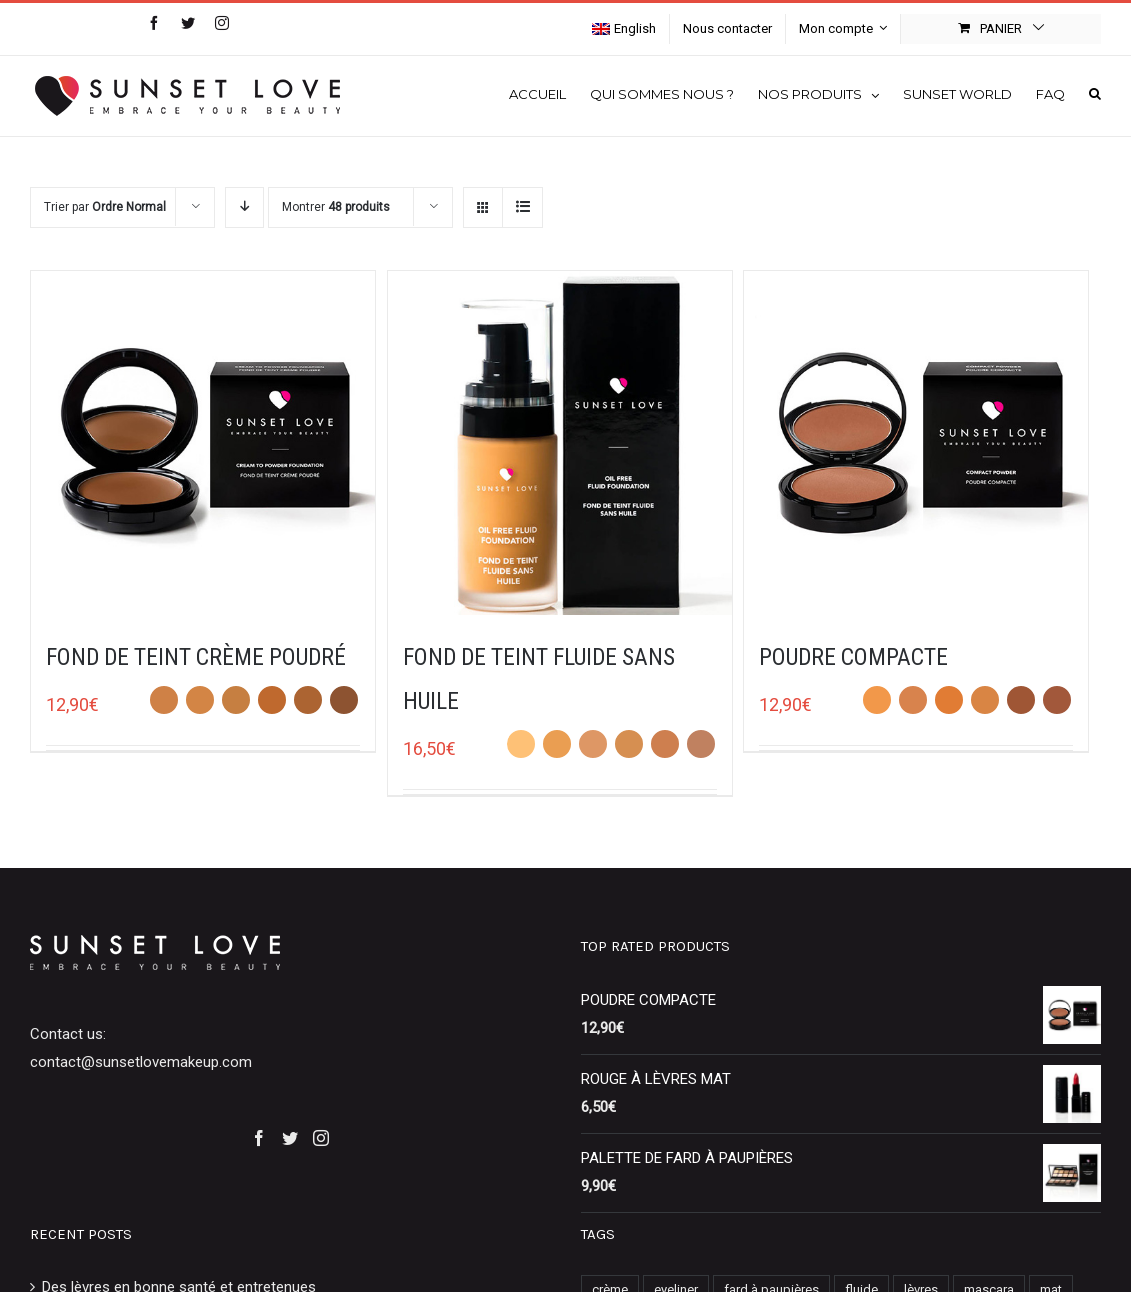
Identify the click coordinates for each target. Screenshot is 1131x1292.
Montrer (336, 207)
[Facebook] (259, 1138)
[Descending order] (244, 207)
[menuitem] (624, 29)
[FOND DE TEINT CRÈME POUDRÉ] (203, 443)
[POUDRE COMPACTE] (916, 443)
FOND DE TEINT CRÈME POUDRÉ (196, 657)
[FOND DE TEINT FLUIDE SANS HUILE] (560, 443)
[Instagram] (321, 1138)
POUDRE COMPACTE (853, 657)
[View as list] (522, 207)
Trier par (105, 207)
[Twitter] (290, 1138)
